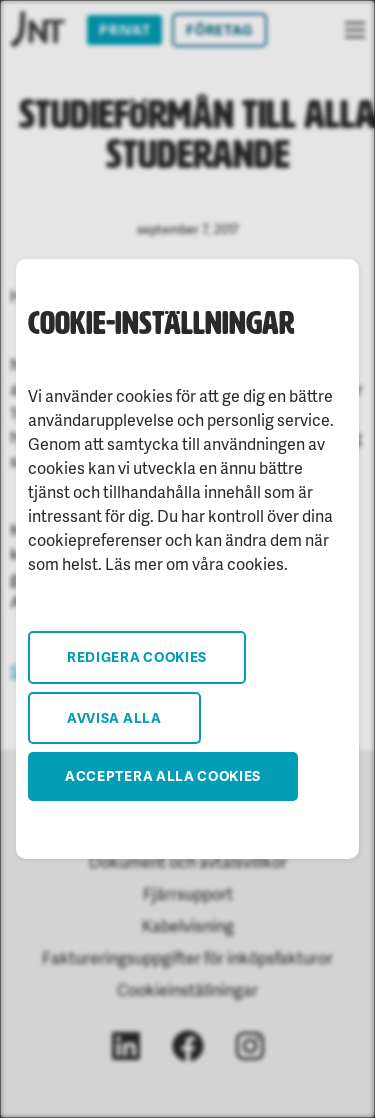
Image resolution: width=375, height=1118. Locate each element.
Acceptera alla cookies (163, 775)
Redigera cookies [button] (137, 656)
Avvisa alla (114, 717)
